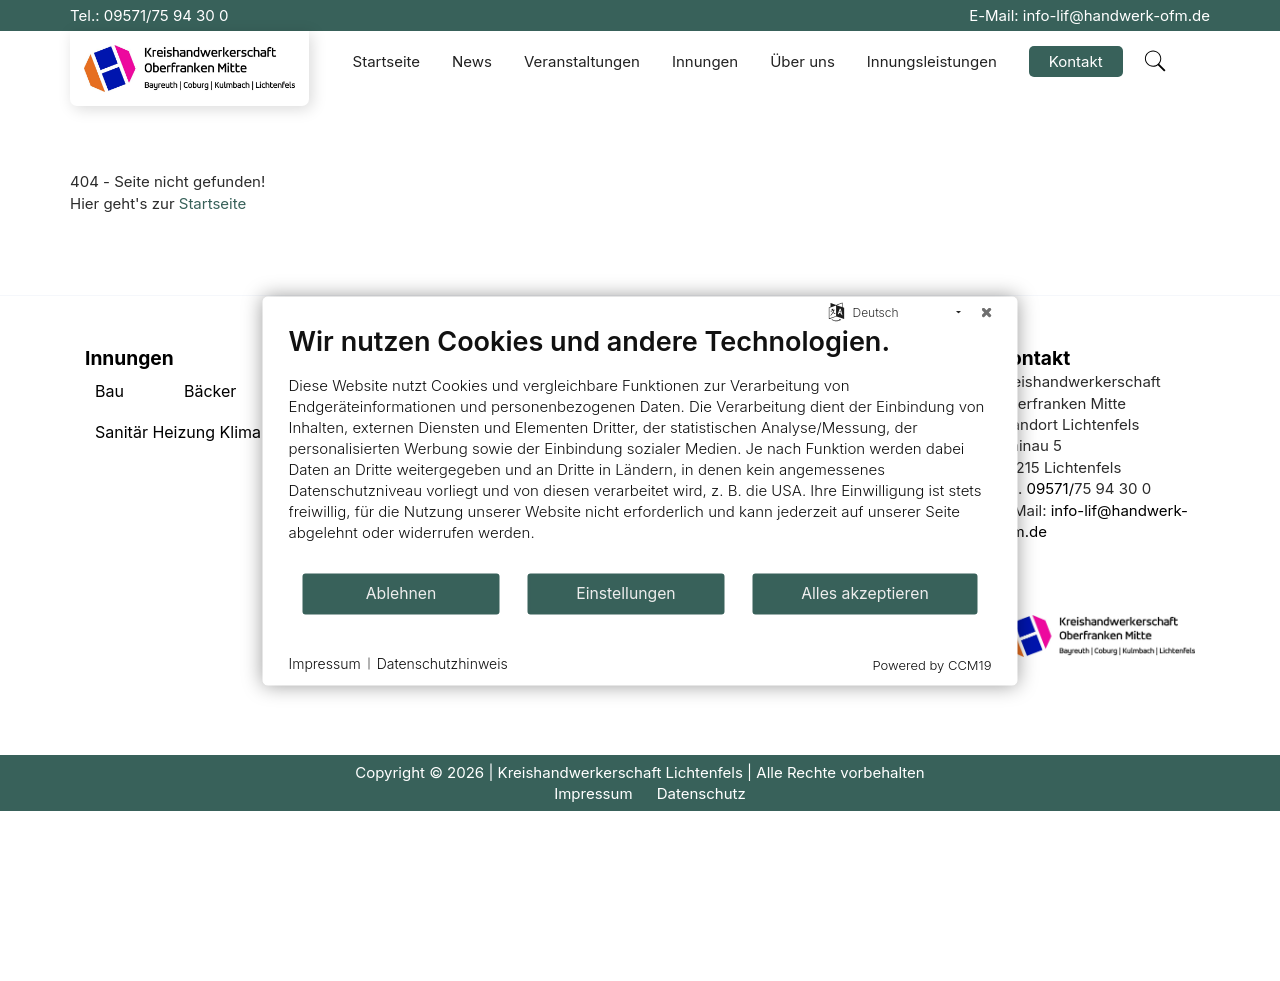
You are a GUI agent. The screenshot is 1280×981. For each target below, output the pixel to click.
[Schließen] (987, 312)
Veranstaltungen (582, 61)
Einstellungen (625, 593)
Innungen (705, 61)
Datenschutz (701, 793)
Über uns (802, 61)
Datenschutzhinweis (442, 663)
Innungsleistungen (932, 61)
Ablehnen (401, 593)
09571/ (128, 15)
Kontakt (1076, 61)
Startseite (386, 61)
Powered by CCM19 (932, 664)
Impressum (593, 793)
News (472, 61)
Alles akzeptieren (865, 593)
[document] (640, 447)
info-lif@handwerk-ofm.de (1116, 15)
